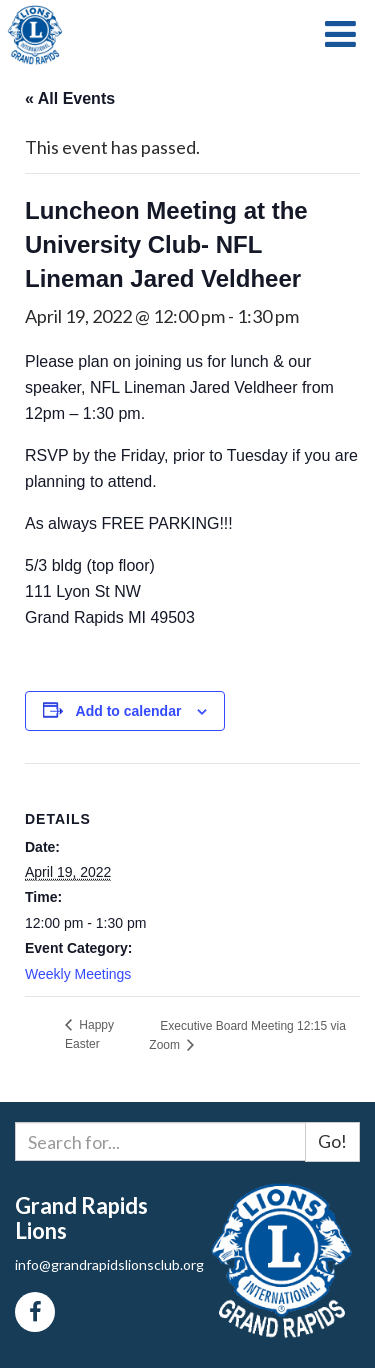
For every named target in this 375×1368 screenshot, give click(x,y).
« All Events (70, 98)
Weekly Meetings (78, 974)
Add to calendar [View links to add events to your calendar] (129, 711)
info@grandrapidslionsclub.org (109, 1264)
